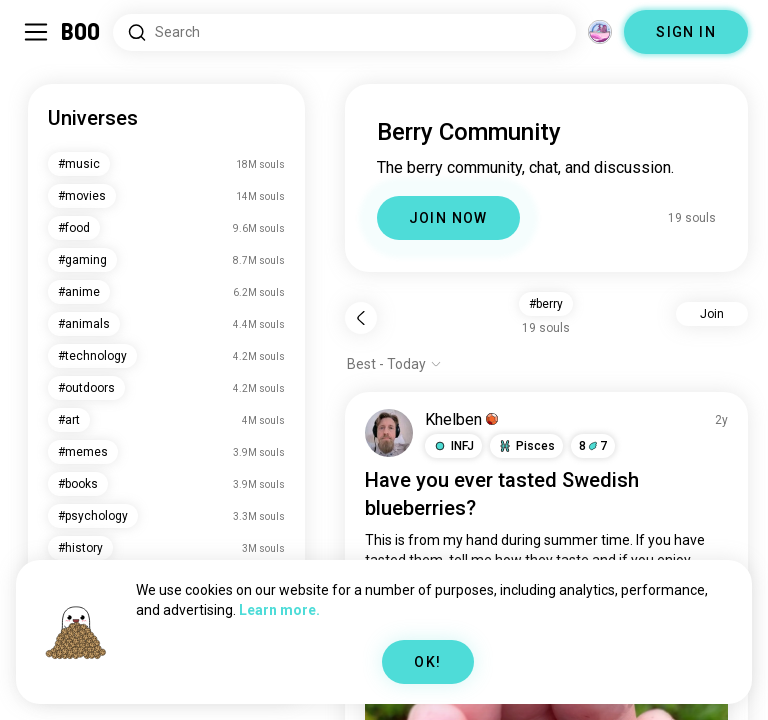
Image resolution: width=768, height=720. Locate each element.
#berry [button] (546, 304)
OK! (427, 662)
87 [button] (593, 446)
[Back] (361, 318)
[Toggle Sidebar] (36, 32)
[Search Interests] (344, 32)
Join (712, 314)
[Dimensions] (600, 32)
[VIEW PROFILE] (389, 433)
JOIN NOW (448, 218)
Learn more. (279, 610)
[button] (453, 446)
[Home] (81, 32)
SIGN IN (686, 32)
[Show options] (394, 364)
